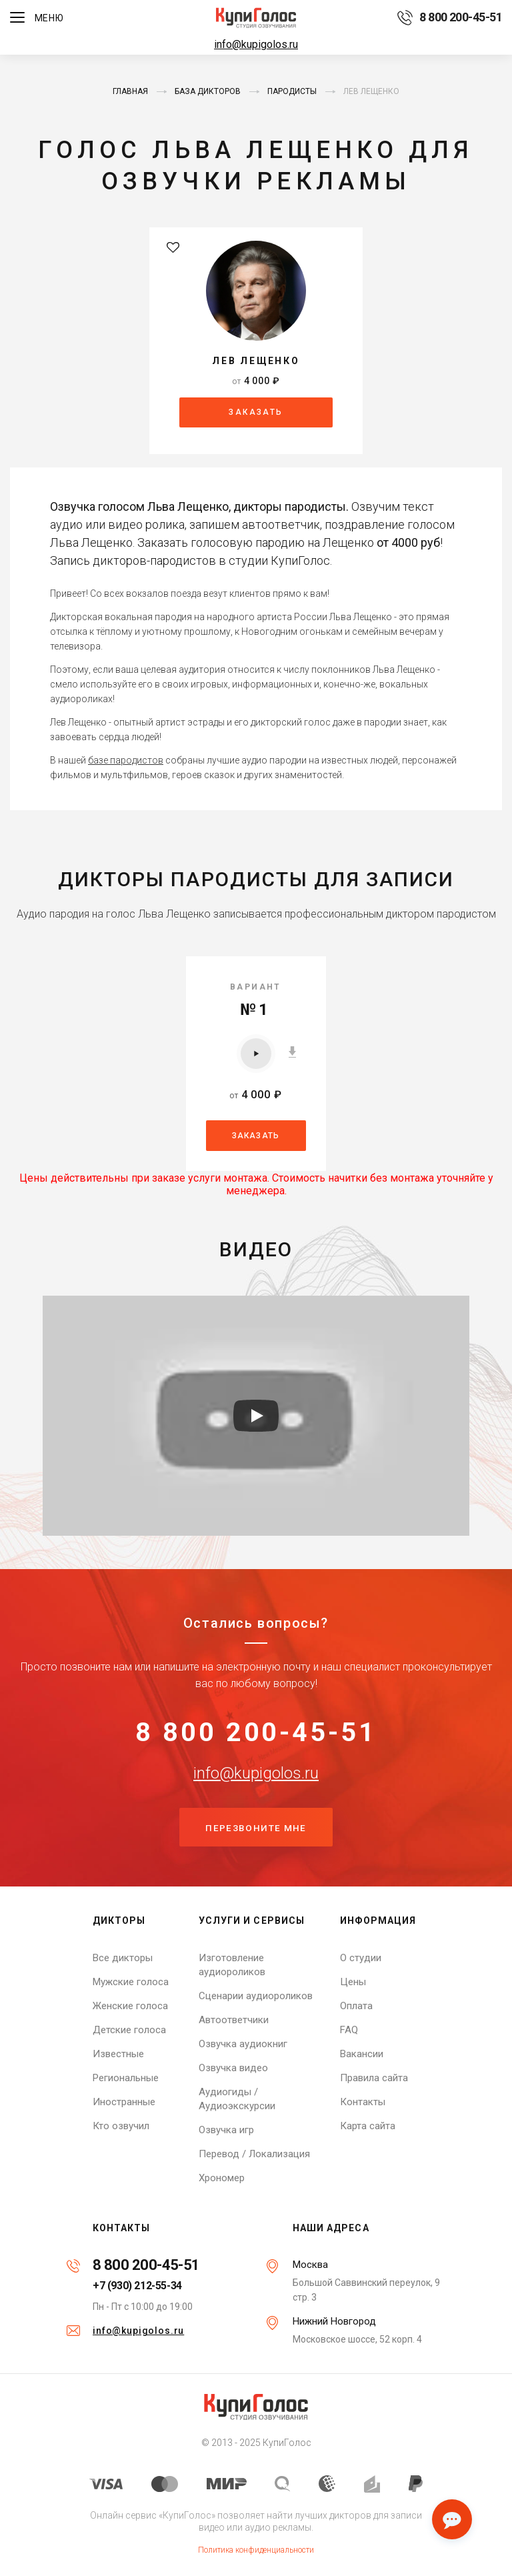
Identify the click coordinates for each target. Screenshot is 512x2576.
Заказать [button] (256, 412)
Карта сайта (367, 2126)
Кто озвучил (121, 2126)
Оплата (356, 2006)
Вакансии (361, 2054)
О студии (360, 1958)
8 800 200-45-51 (256, 1731)
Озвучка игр (226, 2130)
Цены (353, 1982)
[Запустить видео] (256, 1414)
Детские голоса (129, 2030)
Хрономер (222, 2178)
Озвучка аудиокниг (243, 2044)
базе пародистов (125, 759)
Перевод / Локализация (254, 2154)
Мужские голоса (131, 1982)
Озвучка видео (233, 2068)
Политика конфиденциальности (256, 2550)
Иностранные (124, 2102)
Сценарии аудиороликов (256, 1996)
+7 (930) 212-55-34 (137, 2286)
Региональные (126, 2078)
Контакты (362, 2102)
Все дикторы (123, 1958)
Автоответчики (234, 2020)
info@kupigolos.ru (256, 44)
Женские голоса (130, 2006)
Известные (118, 2054)
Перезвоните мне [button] (256, 1828)
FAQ (349, 2030)
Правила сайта (374, 2078)
